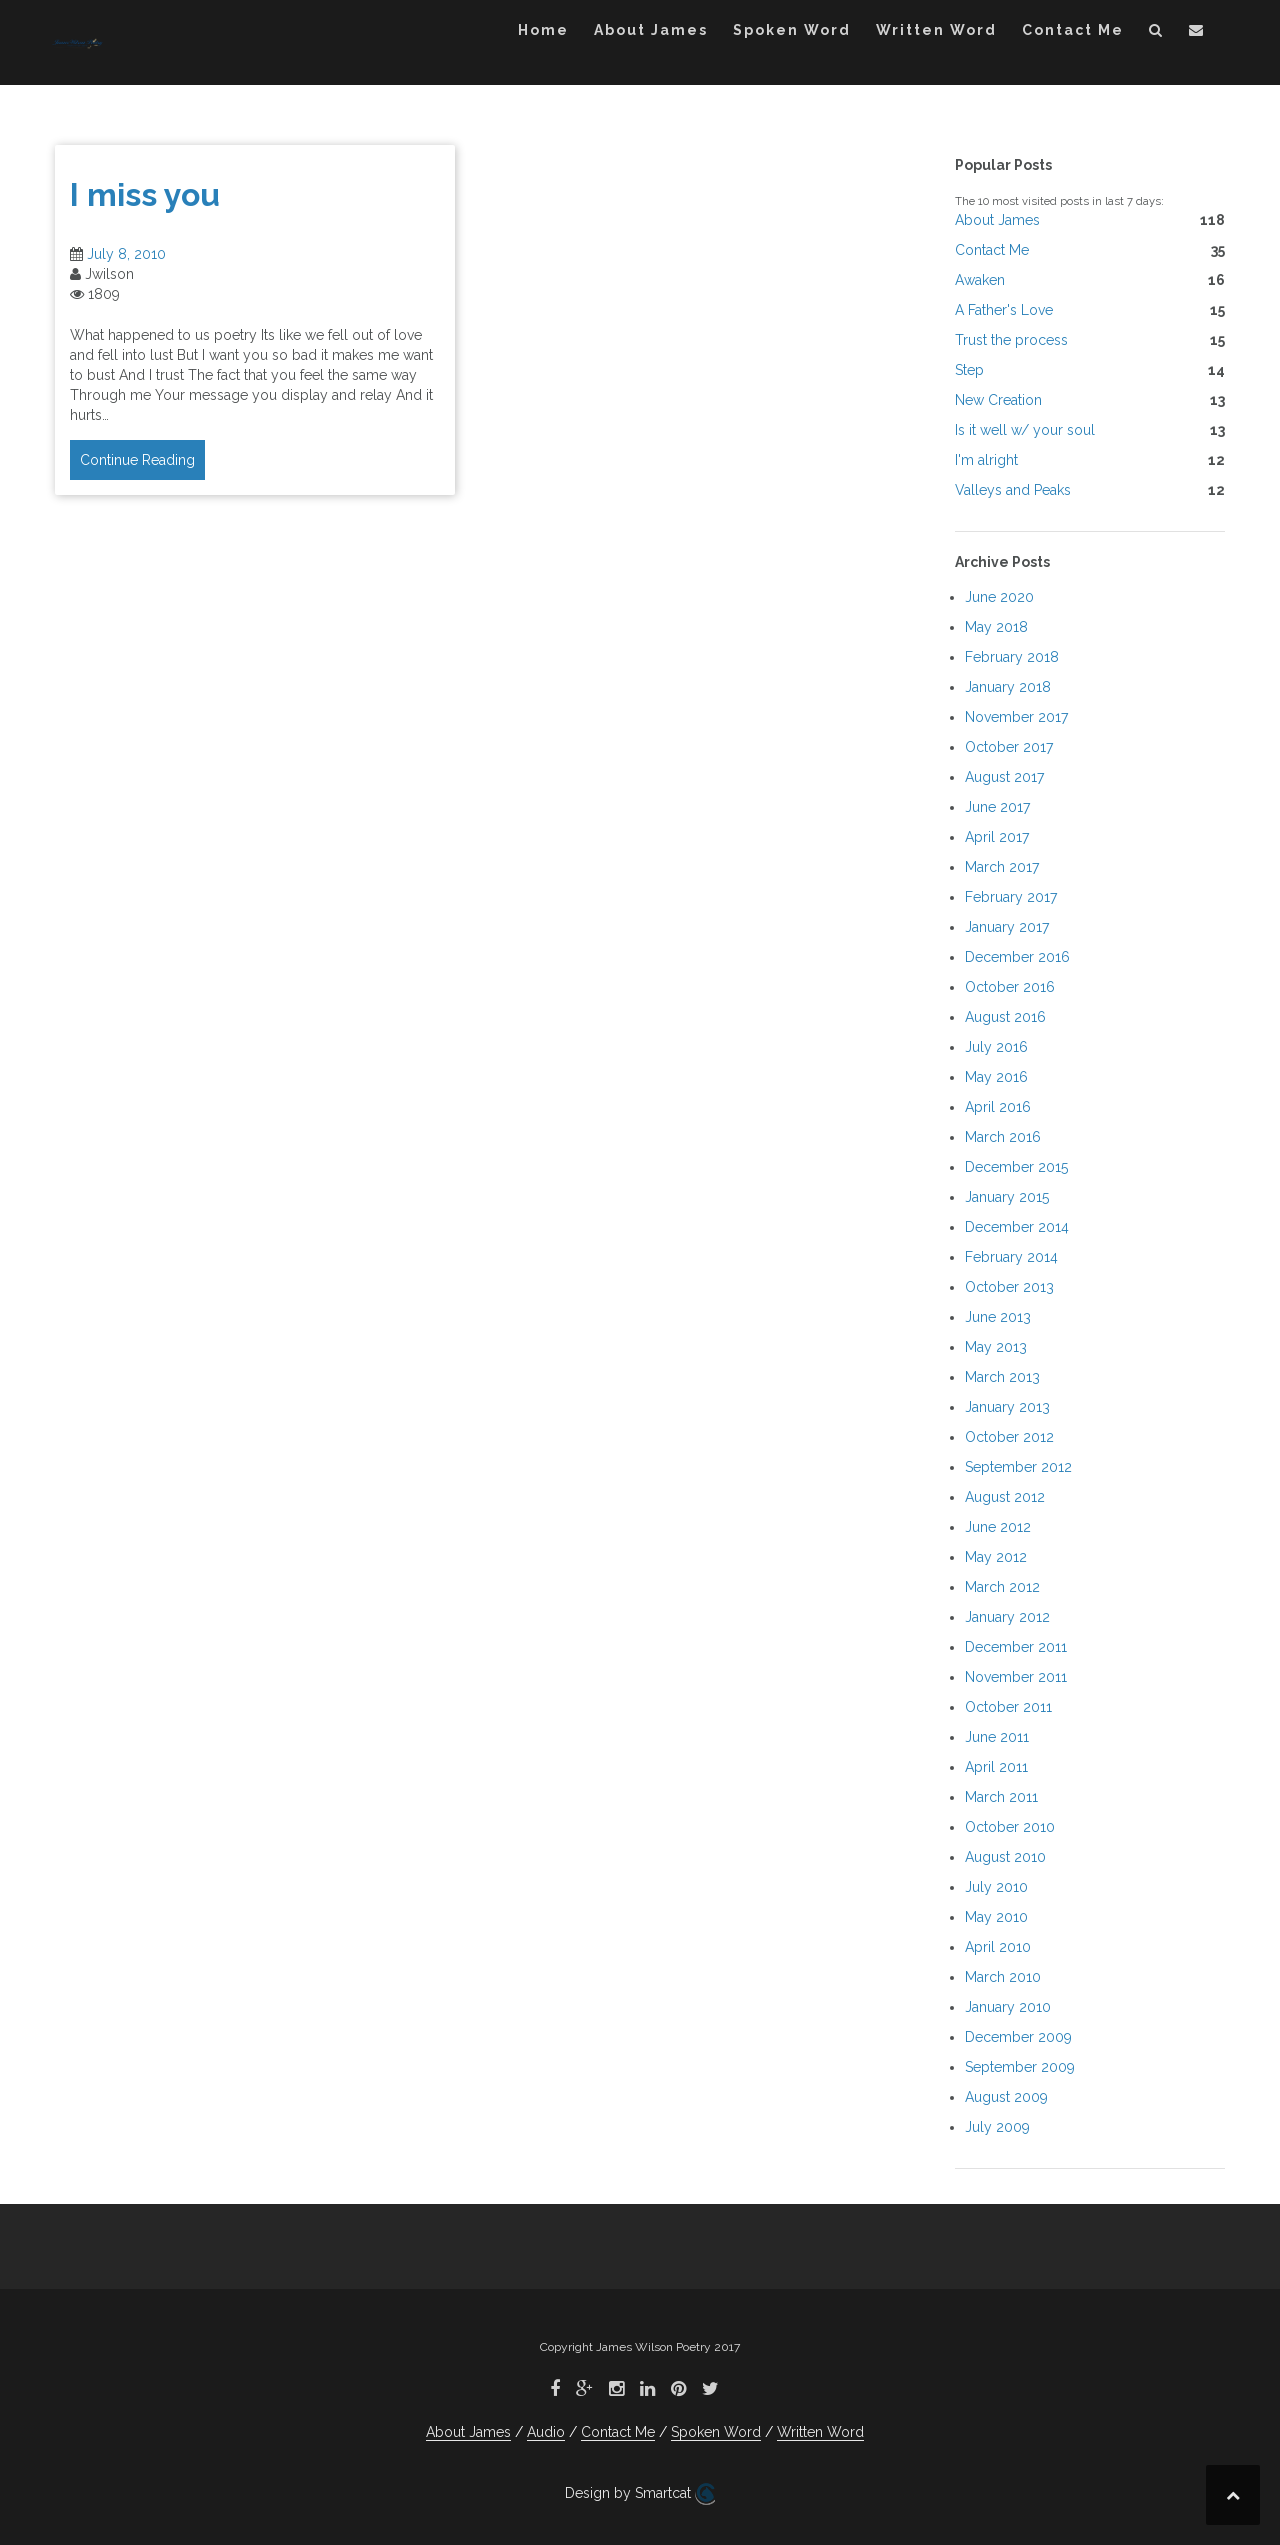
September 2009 (1020, 2067)
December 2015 (1016, 1167)
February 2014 (1011, 1257)
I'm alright (986, 460)
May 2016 (996, 1077)
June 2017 (997, 807)
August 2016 (1005, 1017)
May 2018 (996, 627)
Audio (546, 2432)
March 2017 (1002, 867)
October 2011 (1008, 1707)
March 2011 (1001, 1797)
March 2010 (1003, 1977)
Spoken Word (792, 30)
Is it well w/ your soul (1025, 430)
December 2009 (1018, 2037)
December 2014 (1017, 1227)
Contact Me (1073, 30)
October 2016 (1010, 987)
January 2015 (1007, 1197)
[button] (1156, 33)
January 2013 (1007, 1407)
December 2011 (1016, 1647)
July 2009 (997, 2127)
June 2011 (997, 1737)
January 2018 (1008, 687)
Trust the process (1011, 340)
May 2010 (996, 1917)
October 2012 (1009, 1437)
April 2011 (996, 1767)
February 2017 (1011, 897)
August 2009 (1006, 2097)
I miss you (145, 194)
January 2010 (1008, 2007)
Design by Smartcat (640, 2494)
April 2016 (998, 1107)
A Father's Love (1004, 310)
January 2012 (1007, 1617)
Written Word (936, 30)
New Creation (998, 400)
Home (543, 30)
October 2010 (1010, 1827)
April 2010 (998, 1947)
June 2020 (999, 597)
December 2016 (1017, 957)
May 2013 (996, 1347)
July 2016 (996, 1047)
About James (651, 30)
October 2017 (1009, 747)
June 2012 (998, 1527)
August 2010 (1005, 1857)
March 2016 (1003, 1137)
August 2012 (1005, 1497)
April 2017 (997, 837)
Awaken (980, 280)
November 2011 (1016, 1677)
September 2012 (1018, 1467)
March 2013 (1002, 1377)
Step (969, 370)
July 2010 (996, 1887)
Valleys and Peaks (1013, 490)
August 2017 (1004, 777)
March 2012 (1002, 1587)
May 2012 (996, 1557)
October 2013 (1009, 1287)
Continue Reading (137, 460)
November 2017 (1016, 717)
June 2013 (998, 1317)
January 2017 (1007, 927)
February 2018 (1012, 657)
